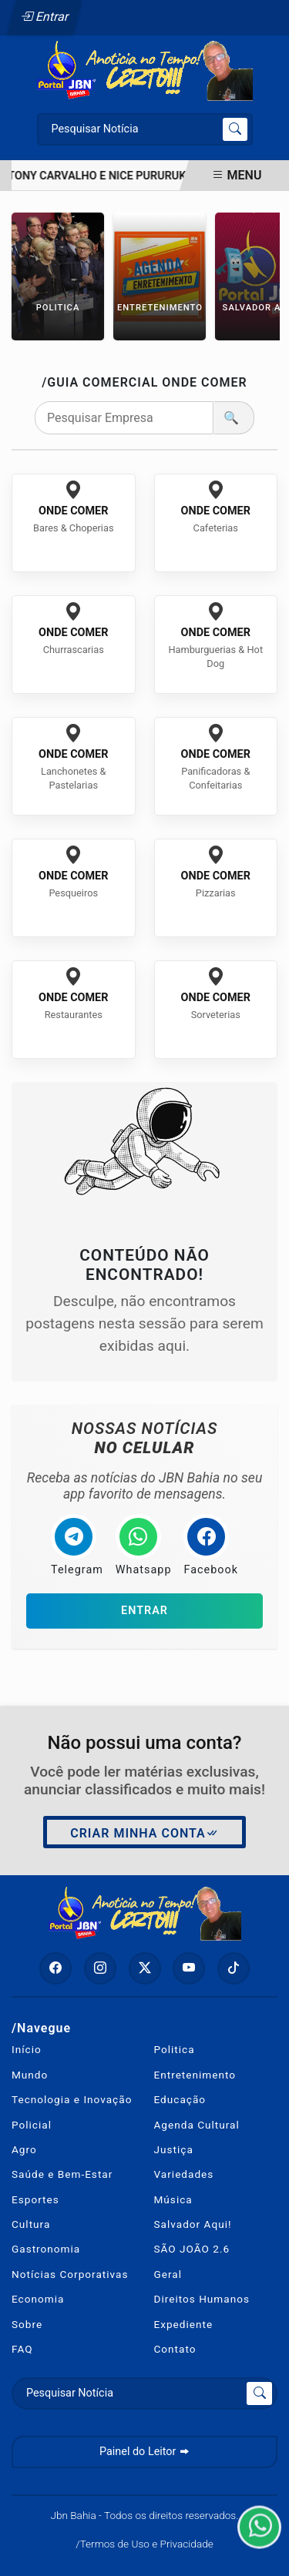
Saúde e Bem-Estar (62, 2174)
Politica (174, 2049)
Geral (168, 2274)
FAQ (22, 2349)
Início (27, 2049)
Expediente (183, 2324)
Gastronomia (46, 2249)
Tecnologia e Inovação (72, 2099)
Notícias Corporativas (70, 2274)
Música (173, 2199)
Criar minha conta (144, 1833)
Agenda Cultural (197, 2125)
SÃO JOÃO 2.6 (192, 2249)
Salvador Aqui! (193, 2224)
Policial (32, 2125)
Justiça (173, 2149)
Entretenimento (195, 2075)
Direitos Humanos (202, 2299)
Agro (24, 2149)
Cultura (31, 2224)
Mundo (30, 2075)
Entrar (45, 16)
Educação (180, 2099)
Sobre (27, 2324)
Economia (38, 2299)
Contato (175, 2349)
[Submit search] (235, 129)
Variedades (184, 2174)
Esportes (35, 2199)
